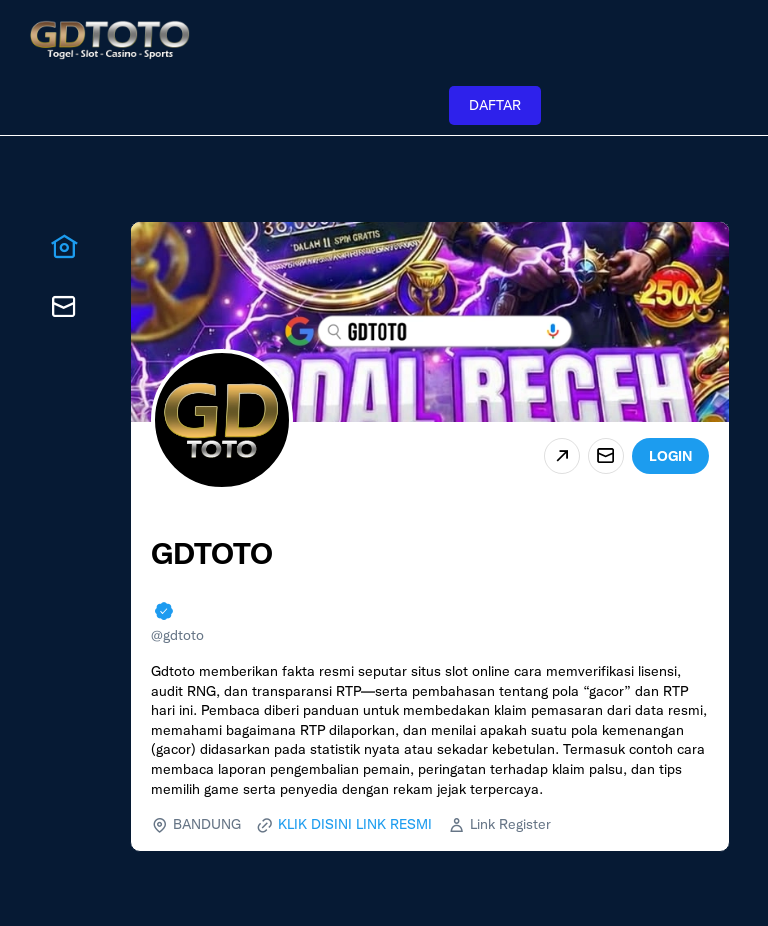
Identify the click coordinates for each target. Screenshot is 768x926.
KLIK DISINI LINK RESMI (355, 824)
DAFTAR (495, 105)
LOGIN (670, 456)
